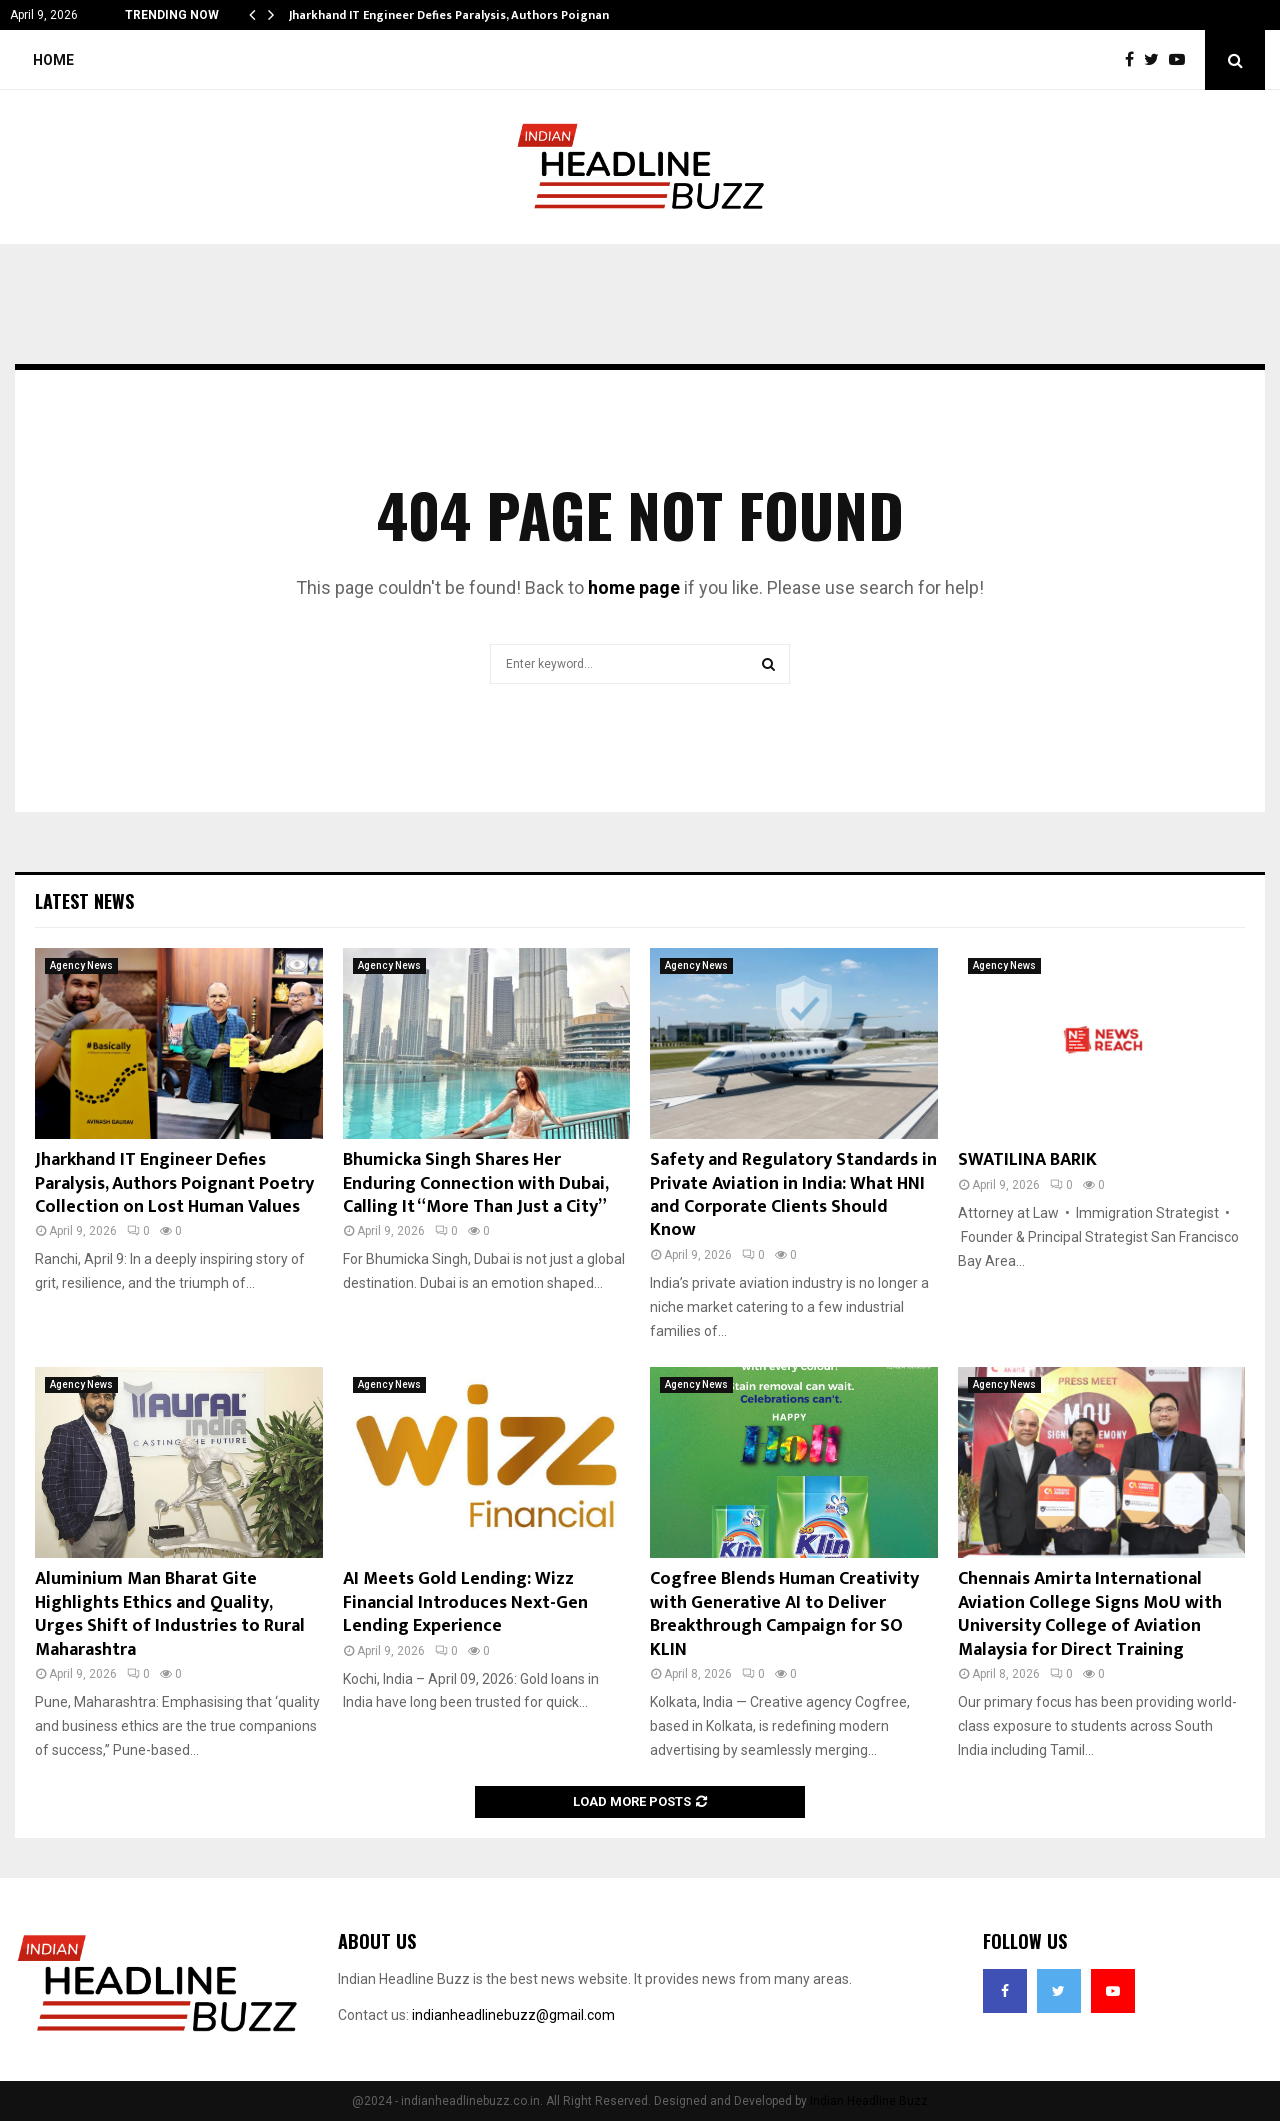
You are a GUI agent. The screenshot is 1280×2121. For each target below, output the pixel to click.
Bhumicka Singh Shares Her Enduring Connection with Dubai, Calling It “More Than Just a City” (475, 1183)
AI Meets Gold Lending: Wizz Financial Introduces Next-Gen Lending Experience (465, 1602)
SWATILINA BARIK (1027, 1160)
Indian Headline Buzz (869, 2101)
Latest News (84, 901)
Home (53, 60)
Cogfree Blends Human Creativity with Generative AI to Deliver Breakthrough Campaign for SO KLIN (784, 1614)
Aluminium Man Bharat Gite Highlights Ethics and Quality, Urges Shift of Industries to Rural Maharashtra (170, 1614)
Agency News (81, 965)
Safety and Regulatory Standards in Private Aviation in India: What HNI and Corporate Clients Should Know (793, 1195)
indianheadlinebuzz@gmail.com (513, 2015)
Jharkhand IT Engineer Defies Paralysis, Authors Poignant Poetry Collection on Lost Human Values (174, 1183)
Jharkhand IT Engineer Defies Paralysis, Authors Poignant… (457, 15)
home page (634, 587)
